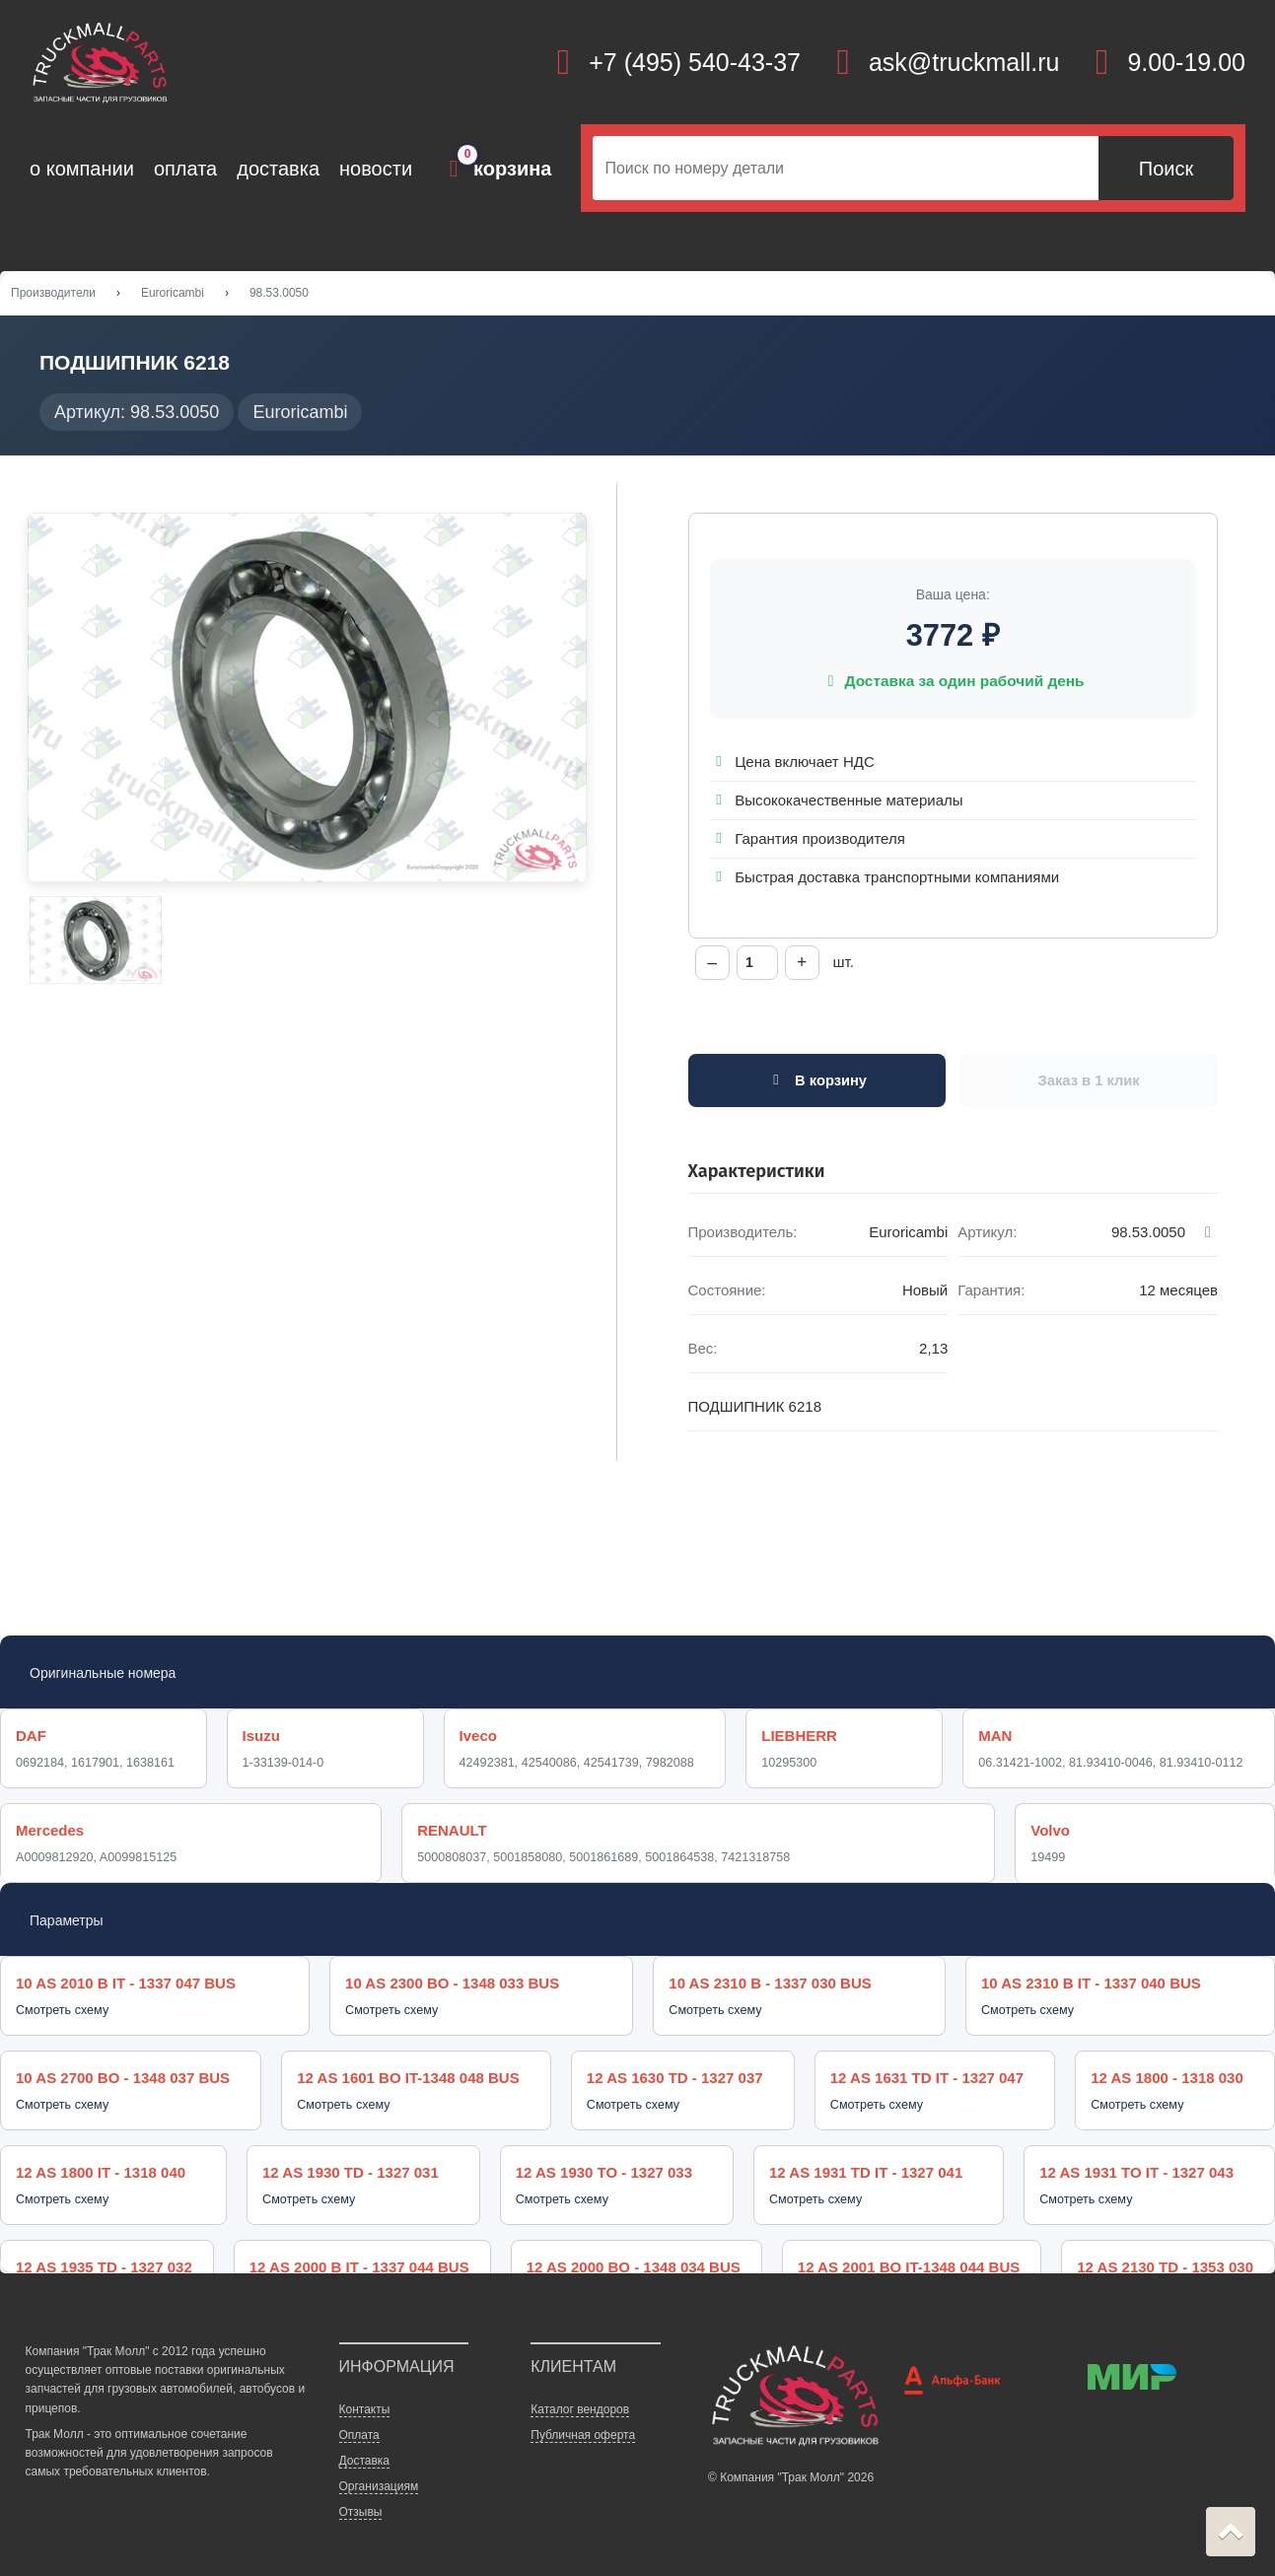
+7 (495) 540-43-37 (695, 62)
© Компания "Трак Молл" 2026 (791, 2461)
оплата (185, 168)
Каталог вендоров (580, 2393)
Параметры (67, 1925)
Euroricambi (172, 295)
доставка (278, 168)
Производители (53, 295)
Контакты (364, 2393)
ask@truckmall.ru (964, 62)
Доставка (364, 2444)
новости (375, 168)
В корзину (817, 1084)
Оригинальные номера (103, 1677)
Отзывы (361, 2495)
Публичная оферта (583, 2418)
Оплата (359, 2418)
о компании (82, 168)
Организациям (379, 2469)
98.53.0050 (279, 295)
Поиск (1166, 168)
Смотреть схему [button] (62, 2015)
